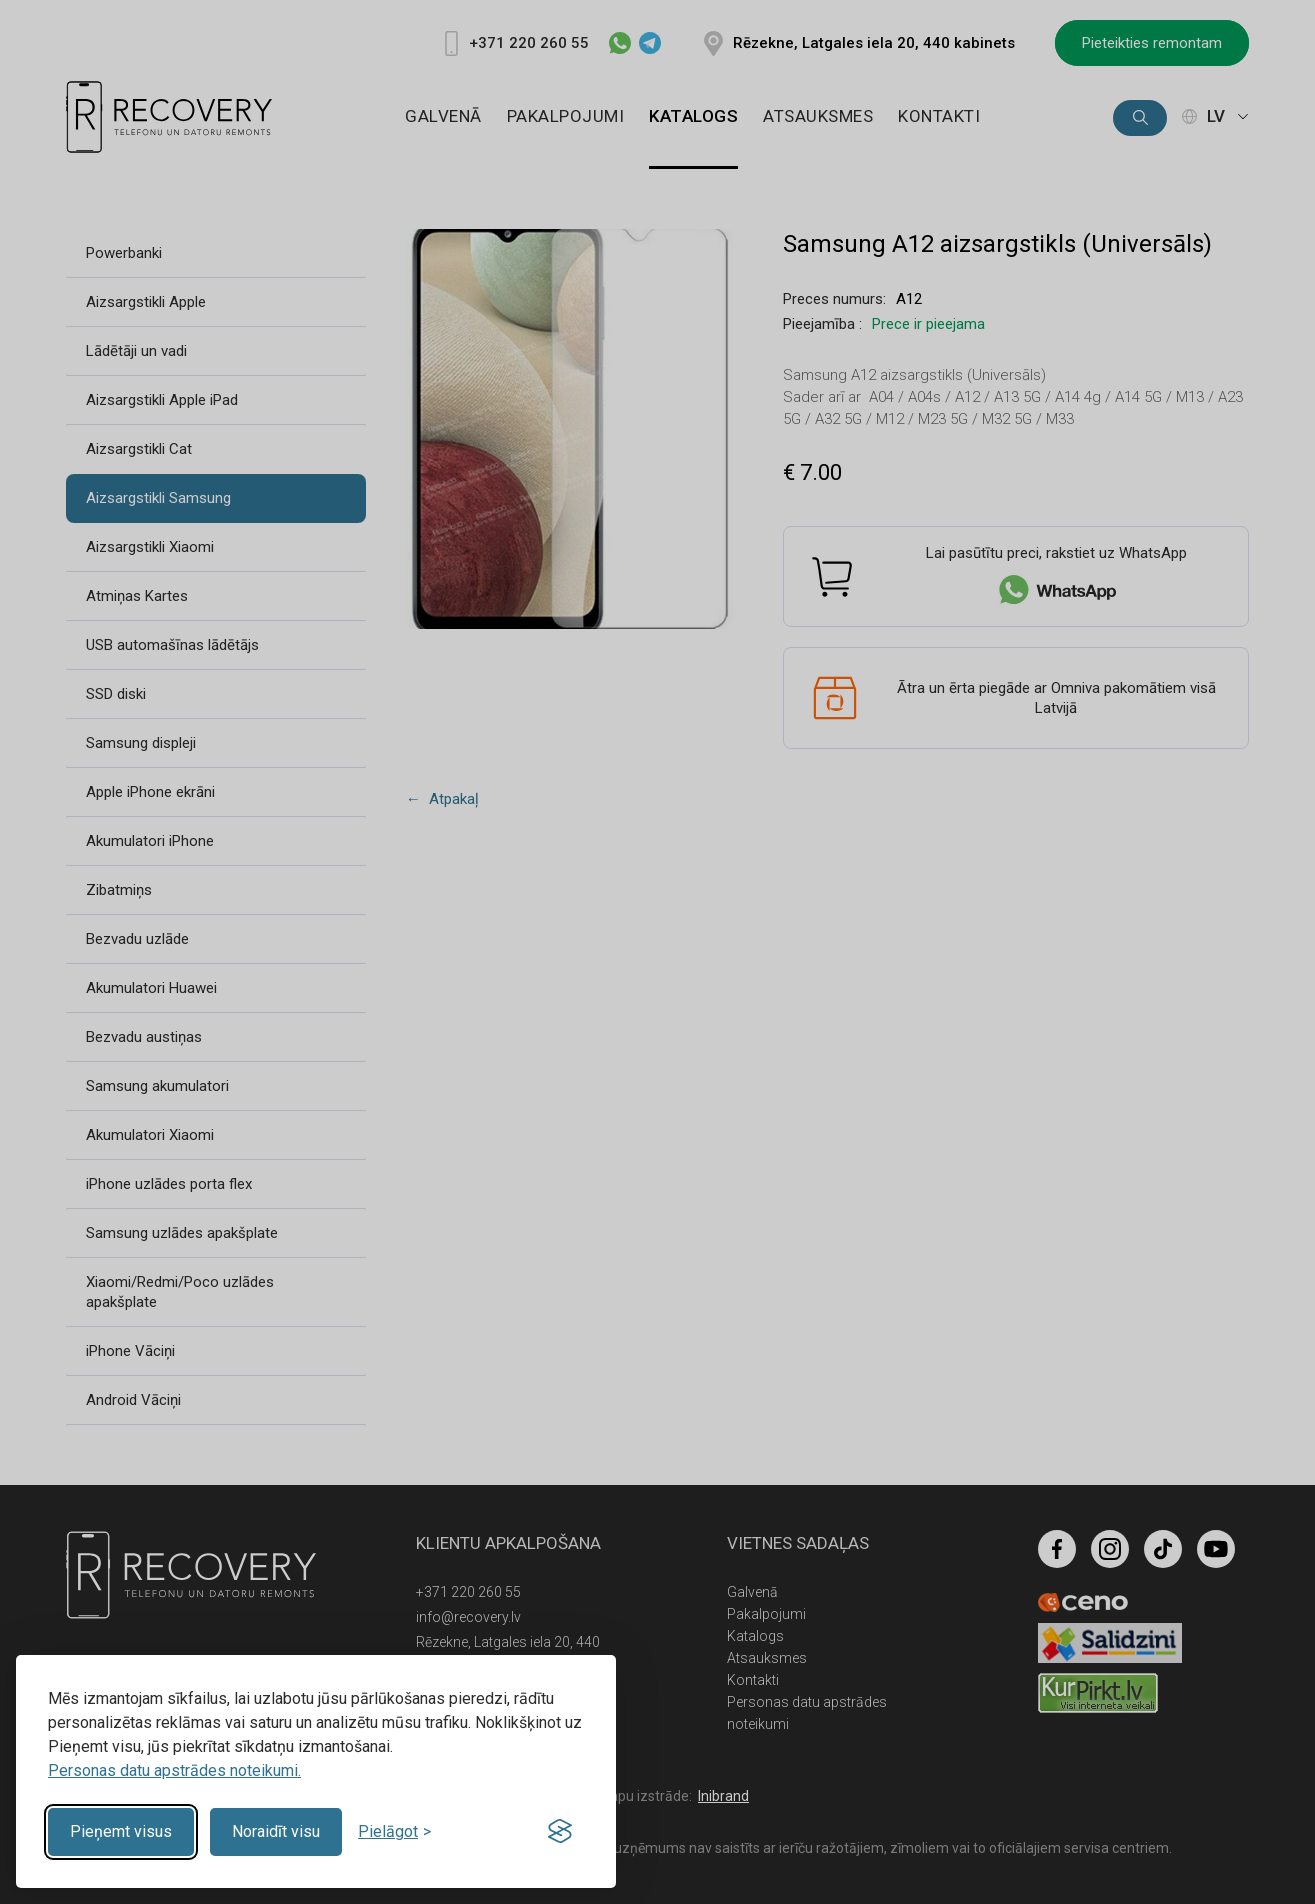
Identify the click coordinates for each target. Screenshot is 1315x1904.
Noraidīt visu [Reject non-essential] (276, 1831)
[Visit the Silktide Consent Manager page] (560, 1832)
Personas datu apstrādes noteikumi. (174, 1770)
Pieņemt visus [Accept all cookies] (121, 1831)
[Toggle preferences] (394, 1831)
